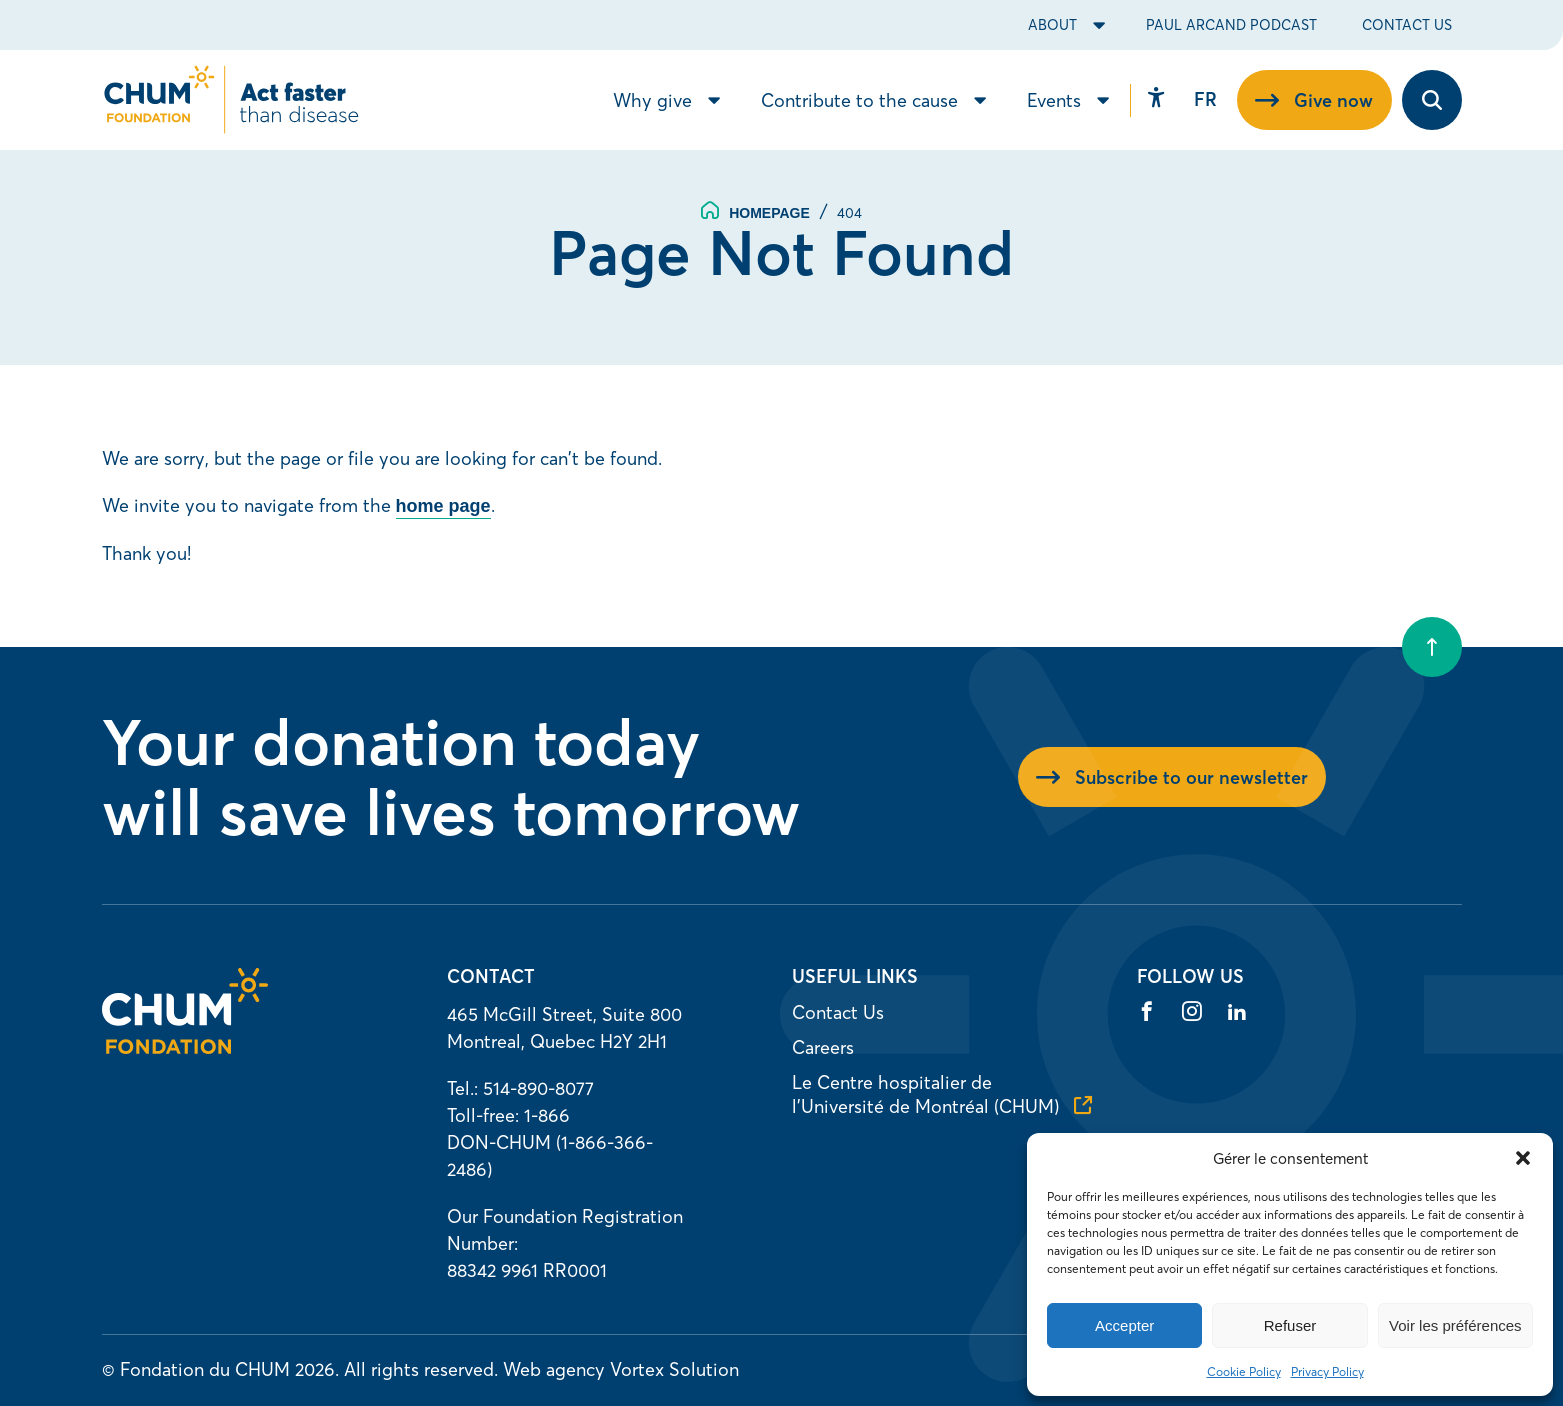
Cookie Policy (1244, 1371)
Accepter (1124, 1325)
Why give (652, 100)
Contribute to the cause (859, 100)
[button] (1523, 1158)
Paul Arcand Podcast (1231, 25)
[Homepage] (185, 1047)
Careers (823, 1047)
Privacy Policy (1327, 1371)
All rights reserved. (421, 1369)
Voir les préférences (1455, 1325)
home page (443, 506)
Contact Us (1407, 25)
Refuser (1290, 1325)
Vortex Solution (674, 1369)
